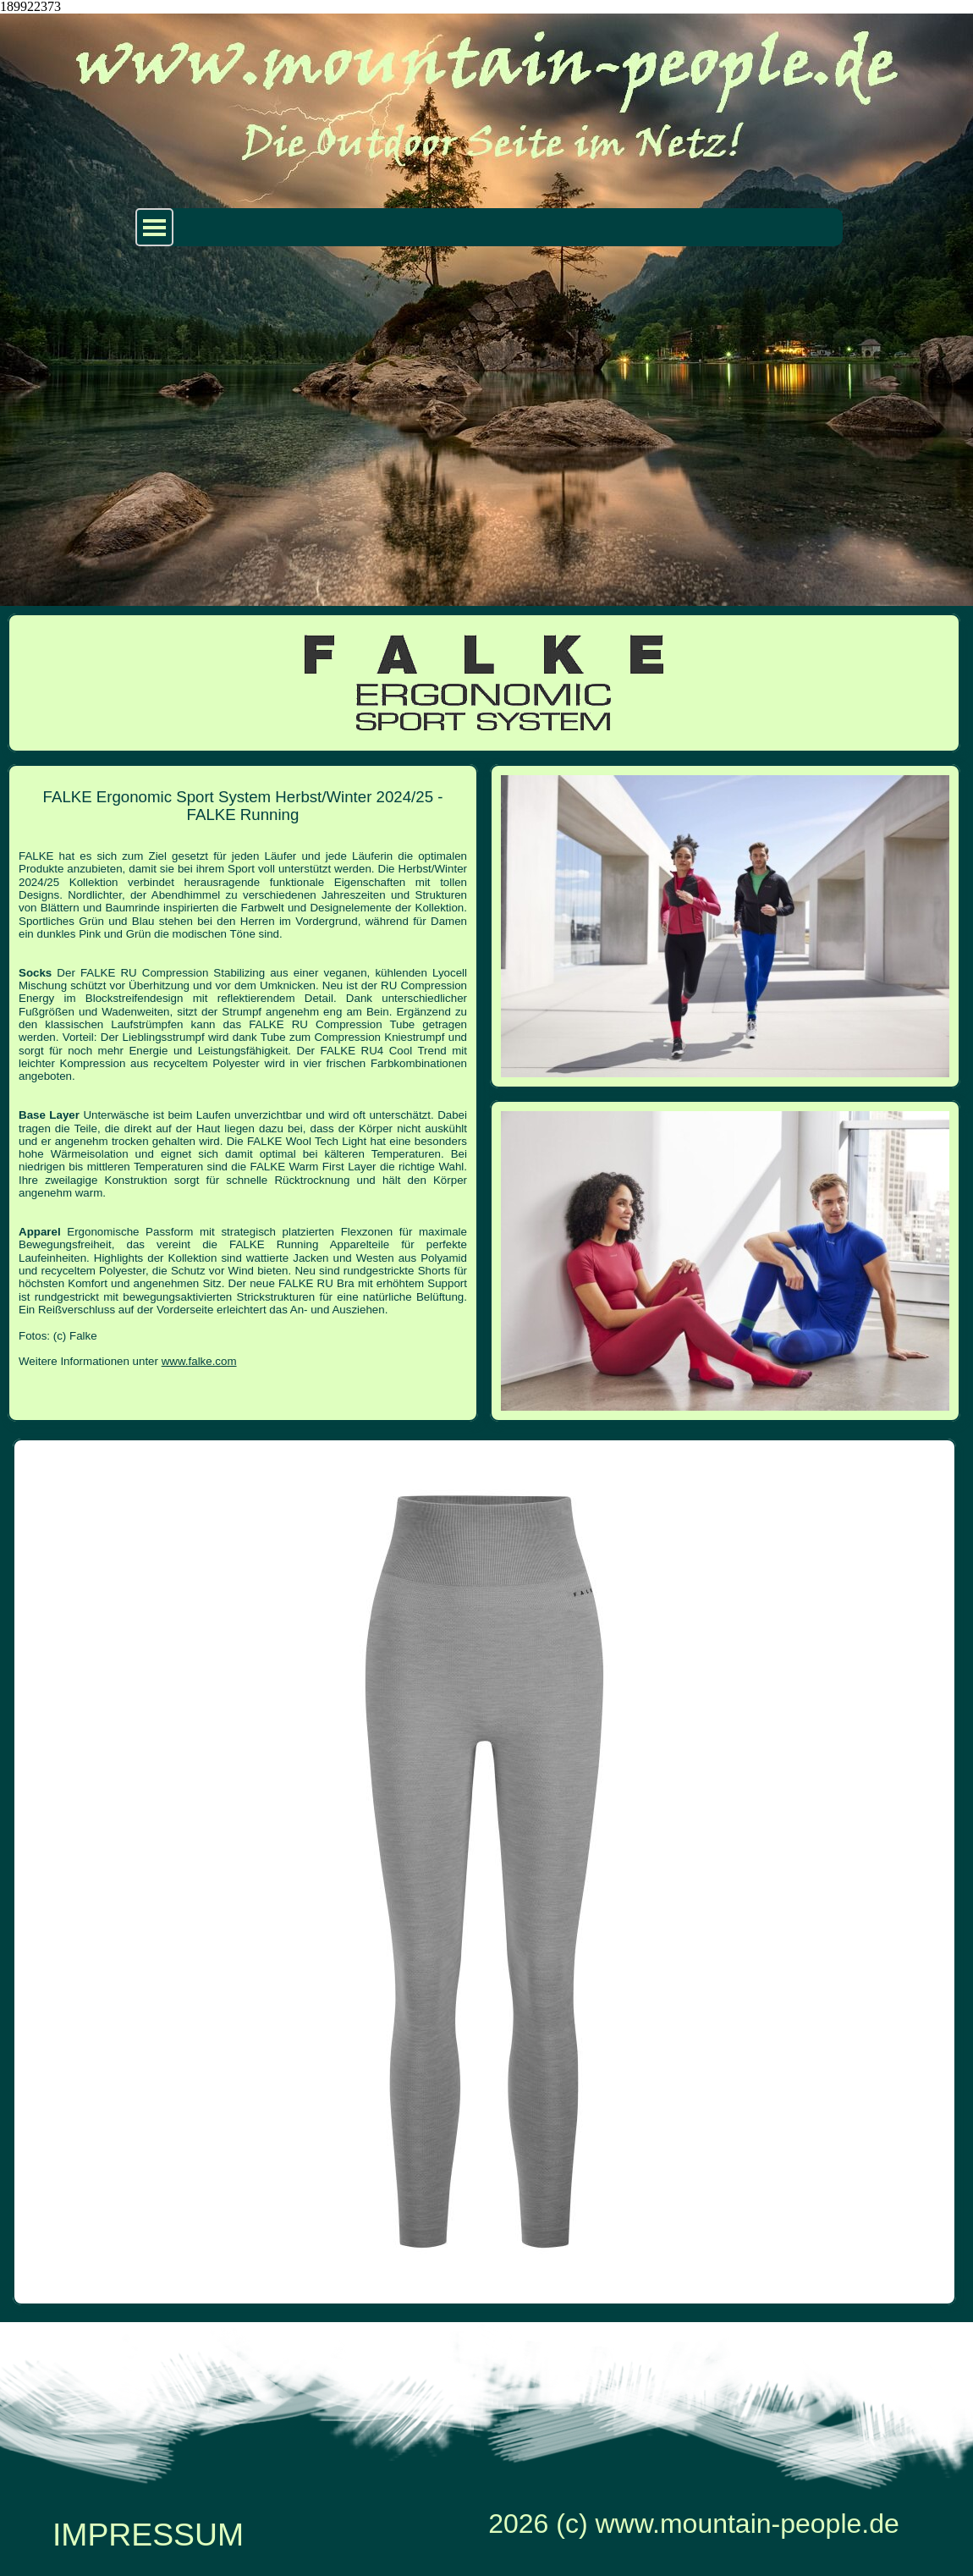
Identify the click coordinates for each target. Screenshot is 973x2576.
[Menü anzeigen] (154, 227)
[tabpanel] (243, 1079)
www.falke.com (199, 1361)
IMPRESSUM (148, 2534)
